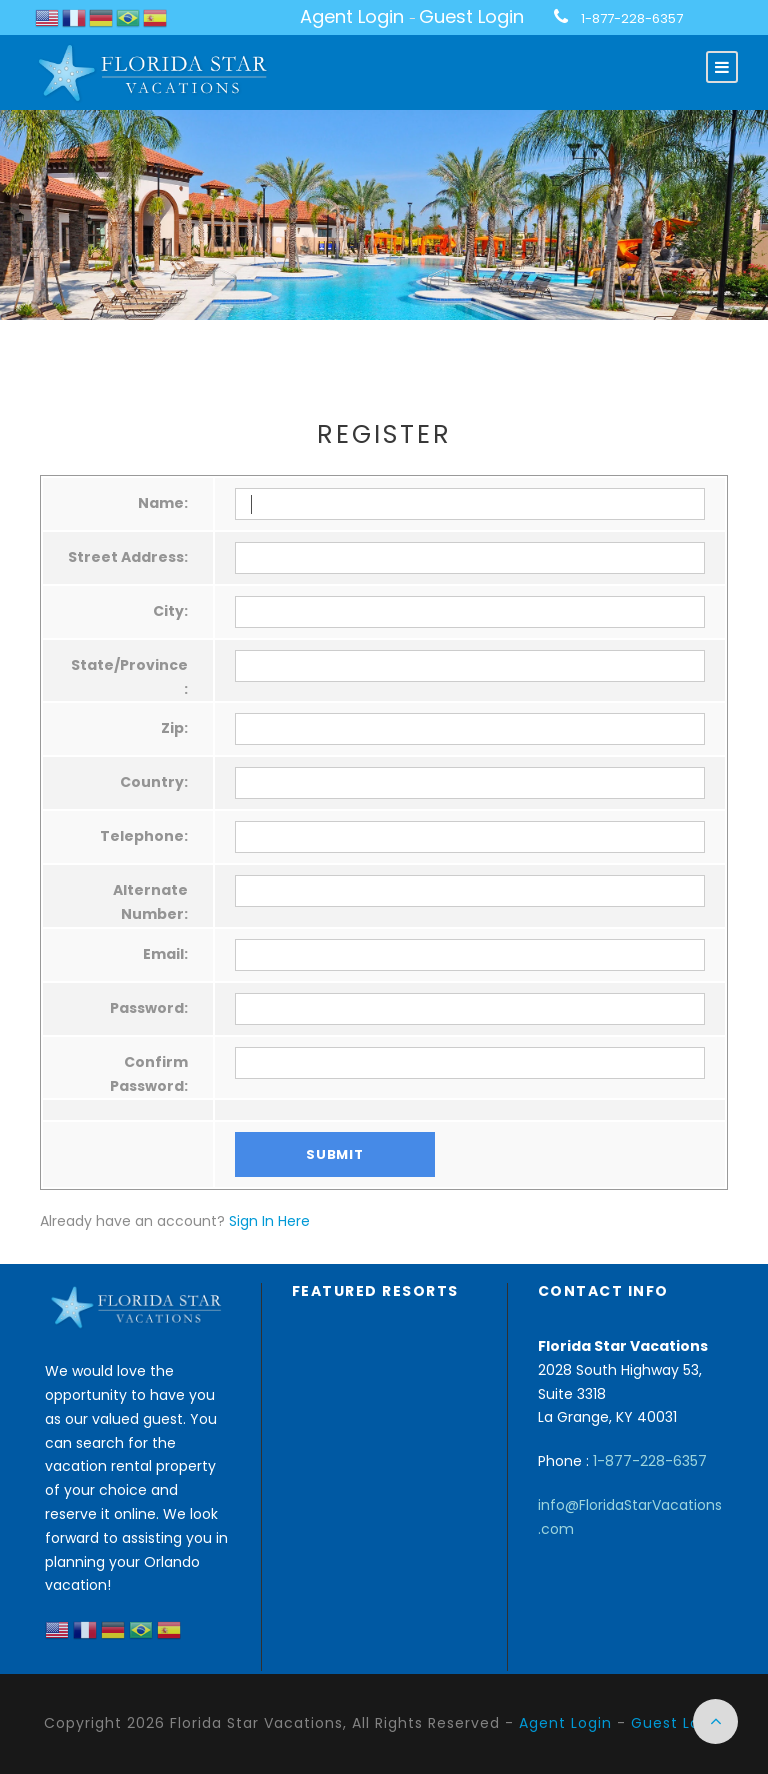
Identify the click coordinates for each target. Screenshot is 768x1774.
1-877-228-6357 (632, 18)
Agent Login (352, 16)
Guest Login (471, 16)
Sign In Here (269, 1221)
